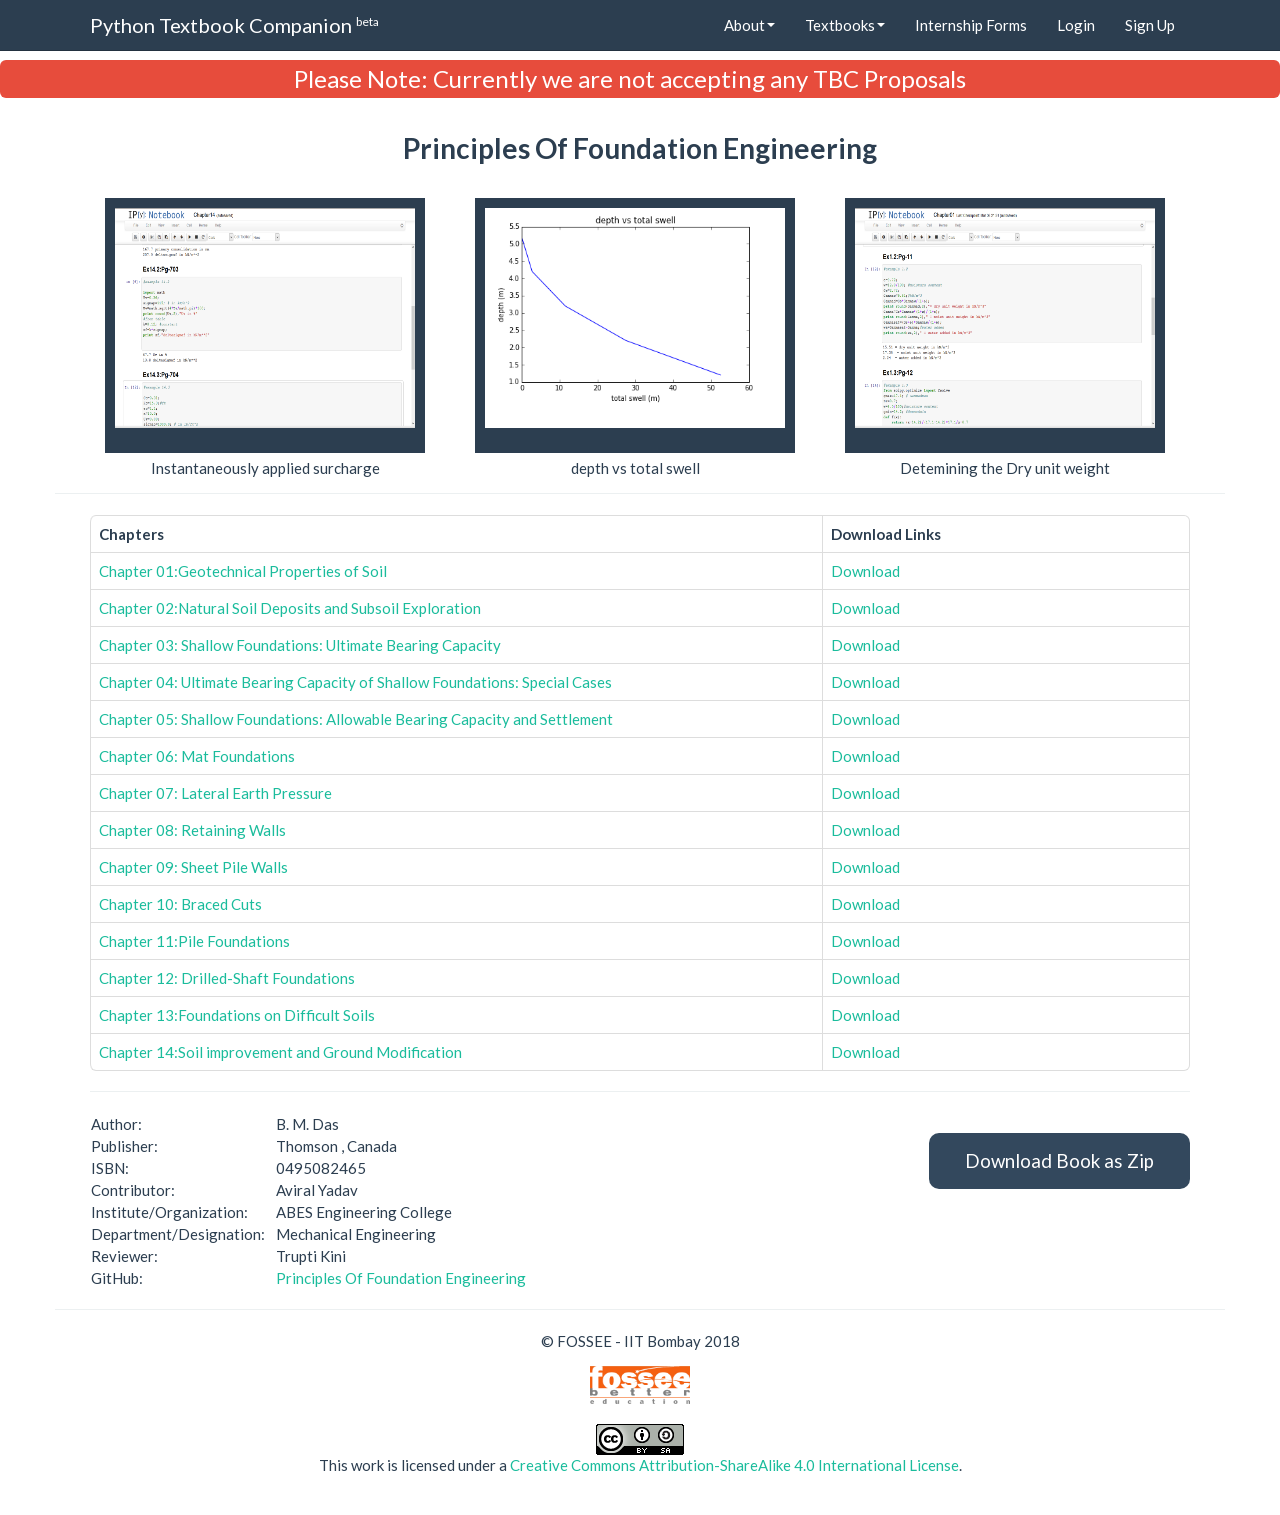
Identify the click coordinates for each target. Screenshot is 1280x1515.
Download (865, 571)
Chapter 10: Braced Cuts (180, 904)
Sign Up (1150, 25)
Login (1076, 25)
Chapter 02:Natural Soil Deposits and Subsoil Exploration (290, 608)
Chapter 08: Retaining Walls (192, 830)
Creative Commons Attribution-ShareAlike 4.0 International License (734, 1465)
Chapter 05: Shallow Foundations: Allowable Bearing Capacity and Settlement (356, 719)
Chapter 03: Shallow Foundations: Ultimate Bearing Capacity (300, 645)
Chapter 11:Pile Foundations (194, 941)
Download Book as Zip (1059, 1160)
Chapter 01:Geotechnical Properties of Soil (243, 571)
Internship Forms (971, 25)
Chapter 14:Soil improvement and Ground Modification (280, 1052)
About (749, 25)
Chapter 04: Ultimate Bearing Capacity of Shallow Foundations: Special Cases (355, 682)
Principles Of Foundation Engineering (401, 1278)
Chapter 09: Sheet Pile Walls (193, 867)
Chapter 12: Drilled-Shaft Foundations (227, 978)
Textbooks (845, 25)
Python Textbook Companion (234, 24)
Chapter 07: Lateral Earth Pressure (215, 793)
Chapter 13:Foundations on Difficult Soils (237, 1015)
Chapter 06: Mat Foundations (197, 756)
